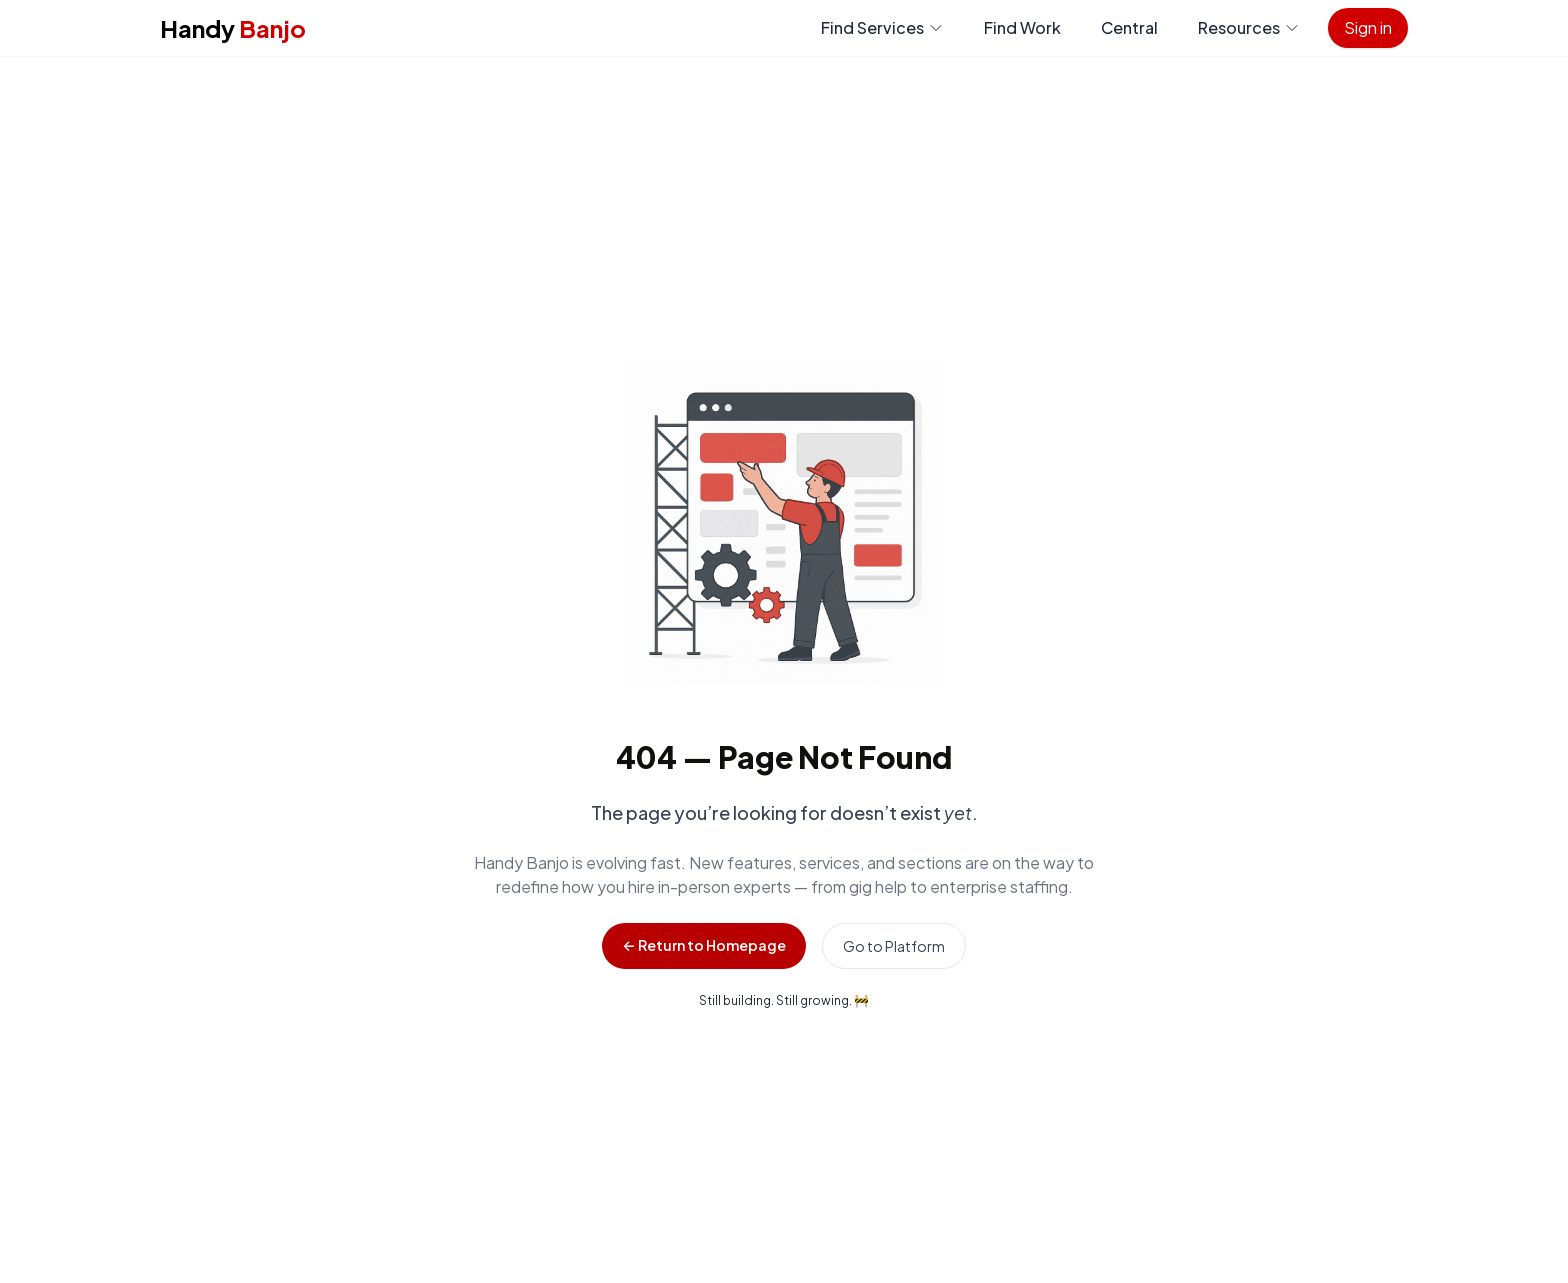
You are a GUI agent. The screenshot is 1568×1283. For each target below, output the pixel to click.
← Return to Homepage (703, 945)
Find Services (882, 27)
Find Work (1022, 27)
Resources (1249, 27)
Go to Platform (894, 946)
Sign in (1368, 27)
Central (1129, 27)
